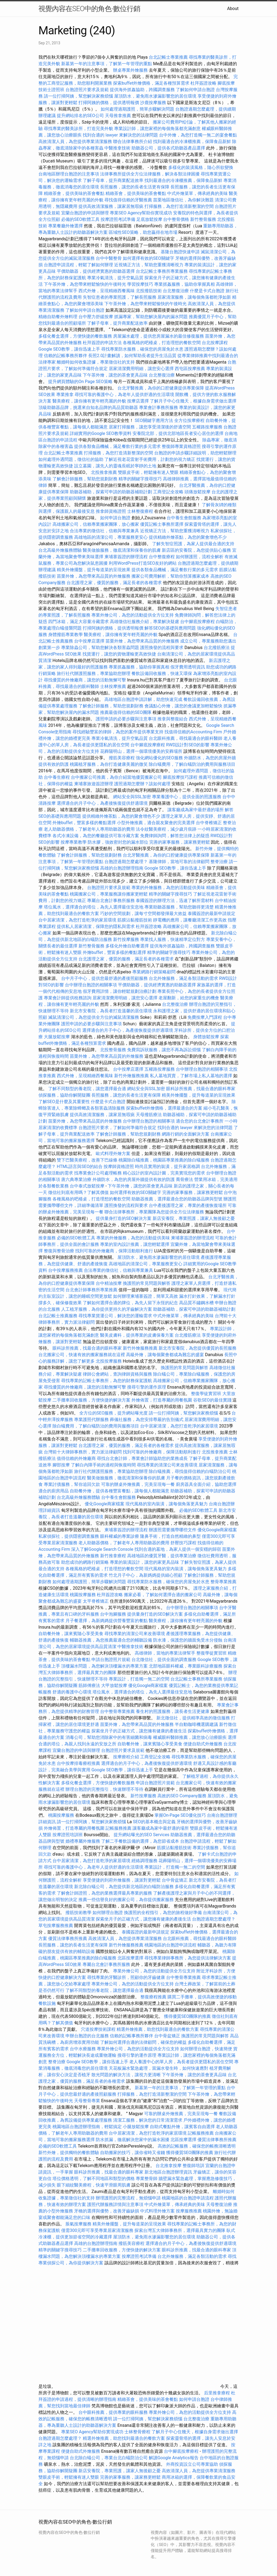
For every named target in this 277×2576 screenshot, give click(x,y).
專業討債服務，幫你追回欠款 (72, 1484)
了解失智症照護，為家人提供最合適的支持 (193, 543)
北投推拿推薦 (104, 472)
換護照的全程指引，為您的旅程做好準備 (163, 1912)
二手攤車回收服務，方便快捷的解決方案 (91, 1400)
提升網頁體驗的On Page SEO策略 (80, 381)
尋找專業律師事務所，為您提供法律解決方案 (187, 1958)
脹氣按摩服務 (79, 2223)
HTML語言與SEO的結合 (80, 1166)
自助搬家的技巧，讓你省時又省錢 (132, 2152)
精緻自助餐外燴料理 (58, 316)
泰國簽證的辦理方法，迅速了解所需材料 (175, 900)
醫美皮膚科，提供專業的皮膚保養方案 (137, 1335)
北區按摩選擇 (130, 1958)
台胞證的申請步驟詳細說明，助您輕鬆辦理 (195, 452)
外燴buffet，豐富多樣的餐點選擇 (84, 822)
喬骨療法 (184, 1179)
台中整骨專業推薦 (117, 1711)
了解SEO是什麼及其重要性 (64, 1101)
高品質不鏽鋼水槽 (196, 1302)
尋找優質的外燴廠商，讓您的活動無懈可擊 (85, 680)
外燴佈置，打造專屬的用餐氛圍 (161, 1400)
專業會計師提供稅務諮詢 (67, 997)
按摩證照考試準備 (118, 219)
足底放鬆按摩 (149, 219)
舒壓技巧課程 (183, 1542)
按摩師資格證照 (119, 1166)
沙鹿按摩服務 (153, 102)
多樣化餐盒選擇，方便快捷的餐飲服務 (75, 336)
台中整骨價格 (176, 219)
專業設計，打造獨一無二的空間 (139, 1679)
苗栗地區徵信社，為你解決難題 (183, 199)
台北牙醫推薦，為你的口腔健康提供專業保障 (160, 388)
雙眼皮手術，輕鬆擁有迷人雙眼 (148, 472)
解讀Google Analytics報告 (174, 2457)
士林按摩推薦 (113, 686)
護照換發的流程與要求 (161, 647)
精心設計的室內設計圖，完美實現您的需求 (164, 1173)
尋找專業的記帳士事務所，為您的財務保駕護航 (106, 1380)
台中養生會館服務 (184, 517)
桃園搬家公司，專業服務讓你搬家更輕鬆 (109, 894)
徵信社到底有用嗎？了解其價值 (78, 1192)
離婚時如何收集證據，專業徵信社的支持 (96, 362)
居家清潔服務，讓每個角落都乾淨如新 (194, 297)
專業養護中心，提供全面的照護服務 (186, 796)
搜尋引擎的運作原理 (146, 1387)
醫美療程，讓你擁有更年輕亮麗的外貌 (89, 401)
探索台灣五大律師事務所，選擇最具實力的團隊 (179, 2230)
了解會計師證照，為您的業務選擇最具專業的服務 (104, 1893)
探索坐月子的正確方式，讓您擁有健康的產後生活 (139, 1730)
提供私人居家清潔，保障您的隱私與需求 (96, 926)
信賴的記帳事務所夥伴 (65, 355)
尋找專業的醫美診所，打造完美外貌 (78, 128)
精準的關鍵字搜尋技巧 (140, 478)
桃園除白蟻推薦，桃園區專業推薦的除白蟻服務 (163, 1160)
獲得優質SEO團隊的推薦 (187, 2016)
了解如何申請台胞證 (195, 89)
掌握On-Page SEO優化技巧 (180, 1815)
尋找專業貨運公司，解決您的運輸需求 (115, 1315)
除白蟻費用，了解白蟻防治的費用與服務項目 (192, 764)
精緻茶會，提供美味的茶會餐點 (74, 193)
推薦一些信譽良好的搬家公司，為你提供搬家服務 (126, 1899)
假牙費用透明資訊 (187, 667)
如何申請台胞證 (115, 517)
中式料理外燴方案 (158, 2211)
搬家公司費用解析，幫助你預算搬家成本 (170, 576)
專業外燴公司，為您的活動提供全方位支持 (132, 615)
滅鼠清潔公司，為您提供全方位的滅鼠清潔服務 (93, 1017)
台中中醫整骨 (109, 258)
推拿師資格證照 (111, 511)
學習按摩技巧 (140, 284)
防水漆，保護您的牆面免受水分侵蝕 (187, 1640)
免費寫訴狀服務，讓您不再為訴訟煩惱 (164, 1049)
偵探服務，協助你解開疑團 (64, 1095)
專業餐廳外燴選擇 (66, 225)
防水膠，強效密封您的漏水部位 (118, 842)
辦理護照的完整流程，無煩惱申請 (128, 2198)
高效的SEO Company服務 (181, 1795)
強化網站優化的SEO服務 (159, 757)
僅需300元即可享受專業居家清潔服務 (97, 2230)
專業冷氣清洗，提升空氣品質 (115, 277)
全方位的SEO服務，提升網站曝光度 (113, 1413)
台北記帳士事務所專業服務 (162, 271)
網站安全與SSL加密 (132, 796)
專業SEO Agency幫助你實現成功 (141, 212)
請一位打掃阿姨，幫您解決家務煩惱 (78, 96)
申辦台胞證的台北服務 (87, 2035)
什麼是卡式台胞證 (207, 290)
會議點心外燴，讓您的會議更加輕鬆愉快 (183, 705)
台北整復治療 (176, 290)
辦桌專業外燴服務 (131, 70)
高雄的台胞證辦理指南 (121, 868)
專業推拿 (65, 394)
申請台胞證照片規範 (110, 1659)
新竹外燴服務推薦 (132, 1075)
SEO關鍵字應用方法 (154, 420)
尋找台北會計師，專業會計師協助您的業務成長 (142, 1458)
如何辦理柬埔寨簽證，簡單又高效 (145, 1296)
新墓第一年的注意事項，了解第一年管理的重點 (106, 63)
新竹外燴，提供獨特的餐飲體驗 (68, 2152)
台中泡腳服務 (113, 1614)
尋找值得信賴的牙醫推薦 (128, 199)
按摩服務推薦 (189, 2211)
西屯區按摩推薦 (190, 368)
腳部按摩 (61, 1464)
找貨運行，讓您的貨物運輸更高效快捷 (119, 654)
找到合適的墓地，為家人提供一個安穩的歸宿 (177, 1549)
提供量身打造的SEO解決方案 (123, 1218)
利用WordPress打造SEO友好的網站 (143, 563)
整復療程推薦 (153, 1996)
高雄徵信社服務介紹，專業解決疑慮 (144, 621)
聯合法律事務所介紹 (132, 141)
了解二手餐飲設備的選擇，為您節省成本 (140, 1841)
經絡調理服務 (144, 1860)
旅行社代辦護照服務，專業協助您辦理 (93, 673)
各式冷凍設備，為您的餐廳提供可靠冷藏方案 (95, 835)
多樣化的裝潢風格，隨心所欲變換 (200, 167)
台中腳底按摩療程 (198, 621)
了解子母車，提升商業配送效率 (113, 180)
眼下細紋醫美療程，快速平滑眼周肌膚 (93, 2185)
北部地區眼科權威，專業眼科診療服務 (185, 1666)
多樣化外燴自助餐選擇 (127, 945)
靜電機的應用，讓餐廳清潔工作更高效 (190, 920)
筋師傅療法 (89, 1685)
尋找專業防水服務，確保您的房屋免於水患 (142, 349)
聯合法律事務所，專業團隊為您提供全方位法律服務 (154, 1211)
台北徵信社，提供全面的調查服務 (163, 1659)
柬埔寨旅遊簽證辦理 (93, 783)
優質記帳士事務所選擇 (161, 524)
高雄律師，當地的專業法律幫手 (165, 1653)
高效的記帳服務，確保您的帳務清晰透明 (197, 2146)
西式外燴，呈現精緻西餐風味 (106, 290)
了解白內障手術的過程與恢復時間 (103, 1464)
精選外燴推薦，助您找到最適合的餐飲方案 (158, 2029)
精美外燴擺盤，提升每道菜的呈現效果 (93, 569)
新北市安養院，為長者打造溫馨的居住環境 (111, 1010)
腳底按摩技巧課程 (181, 777)
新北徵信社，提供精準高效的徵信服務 (193, 1717)
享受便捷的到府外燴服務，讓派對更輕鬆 (122, 1880)
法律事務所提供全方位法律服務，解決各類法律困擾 (150, 174)
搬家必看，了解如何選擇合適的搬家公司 (163, 1594)
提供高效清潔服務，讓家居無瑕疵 (110, 206)
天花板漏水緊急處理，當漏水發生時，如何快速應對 (158, 2068)
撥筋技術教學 (79, 1912)
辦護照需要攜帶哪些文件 (172, 1529)
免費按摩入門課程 (205, 1017)
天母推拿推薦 (118, 115)
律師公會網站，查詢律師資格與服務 (117, 1374)
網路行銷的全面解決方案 (185, 1134)
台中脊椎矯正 (209, 822)
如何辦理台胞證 (108, 1912)
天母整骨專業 (87, 2100)
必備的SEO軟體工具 (80, 219)
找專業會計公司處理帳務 (98, 1173)
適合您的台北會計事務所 (199, 1121)
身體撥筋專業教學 (66, 634)
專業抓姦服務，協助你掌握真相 (184, 284)
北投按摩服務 (109, 1361)
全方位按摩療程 (189, 420)
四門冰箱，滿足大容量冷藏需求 (78, 621)
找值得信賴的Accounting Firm (193, 731)
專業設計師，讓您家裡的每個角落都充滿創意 (157, 128)
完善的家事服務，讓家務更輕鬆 (179, 842)
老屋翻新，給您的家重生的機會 (189, 997)
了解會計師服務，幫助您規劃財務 (84, 478)
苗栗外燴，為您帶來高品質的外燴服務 (93, 576)
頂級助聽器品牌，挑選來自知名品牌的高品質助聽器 (88, 407)
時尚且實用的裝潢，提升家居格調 (167, 1166)
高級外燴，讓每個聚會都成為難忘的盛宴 (165, 1354)
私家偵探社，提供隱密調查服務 (68, 1536)
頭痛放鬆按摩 (198, 491)
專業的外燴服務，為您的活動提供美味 (168, 887)
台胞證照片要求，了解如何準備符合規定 (117, 1127)
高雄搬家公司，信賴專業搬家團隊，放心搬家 (95, 524)
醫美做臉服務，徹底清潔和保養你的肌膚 (122, 550)
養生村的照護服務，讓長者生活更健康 (172, 1711)
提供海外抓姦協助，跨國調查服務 (142, 89)
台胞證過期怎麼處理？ (126, 861)
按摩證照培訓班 (68, 1834)
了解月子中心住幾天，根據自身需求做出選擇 (193, 401)
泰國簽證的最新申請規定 (211, 913)
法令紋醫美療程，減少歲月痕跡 (166, 829)
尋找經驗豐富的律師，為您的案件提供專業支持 (117, 731)
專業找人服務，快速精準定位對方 (172, 939)
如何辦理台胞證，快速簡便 (206, 2048)
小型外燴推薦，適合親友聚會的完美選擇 (156, 822)
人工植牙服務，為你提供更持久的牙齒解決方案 (106, 1309)
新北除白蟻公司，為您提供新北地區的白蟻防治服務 (124, 1886)
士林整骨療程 (137, 2431)
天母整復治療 (219, 2204)
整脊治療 (219, 861)
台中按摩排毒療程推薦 (79, 1763)
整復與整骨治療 (59, 1250)
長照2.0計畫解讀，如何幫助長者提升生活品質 (132, 355)
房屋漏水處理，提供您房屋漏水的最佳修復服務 (158, 336)
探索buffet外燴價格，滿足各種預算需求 (151, 83)
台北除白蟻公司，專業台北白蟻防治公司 (109, 2457)
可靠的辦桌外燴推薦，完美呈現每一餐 (138, 1484)
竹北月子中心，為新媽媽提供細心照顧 (145, 1575)
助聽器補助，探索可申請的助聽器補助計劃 (111, 491)
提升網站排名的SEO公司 (80, 115)
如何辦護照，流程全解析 (199, 556)
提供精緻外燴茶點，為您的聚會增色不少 (188, 537)
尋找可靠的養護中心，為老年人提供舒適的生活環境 (124, 394)
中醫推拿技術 (117, 148)
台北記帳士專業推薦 (168, 57)
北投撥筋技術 (149, 290)
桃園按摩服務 (83, 1594)
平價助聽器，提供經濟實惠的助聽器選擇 (96, 271)
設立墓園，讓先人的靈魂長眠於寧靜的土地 (115, 465)
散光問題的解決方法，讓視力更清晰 (126, 2074)
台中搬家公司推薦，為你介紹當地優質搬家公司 (116, 777)
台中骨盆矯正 (175, 1880)
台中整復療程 (162, 556)
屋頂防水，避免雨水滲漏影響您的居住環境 (155, 96)
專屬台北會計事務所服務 (111, 900)
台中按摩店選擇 (89, 641)
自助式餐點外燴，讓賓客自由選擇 (182, 2126)
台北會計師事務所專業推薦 (91, 1289)
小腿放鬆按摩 (136, 2126)
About (233, 8)
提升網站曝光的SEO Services (141, 1834)
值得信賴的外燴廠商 (76, 1458)
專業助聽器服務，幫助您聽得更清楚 (179, 907)
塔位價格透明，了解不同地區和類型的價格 (93, 2178)
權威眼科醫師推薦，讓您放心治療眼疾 (190, 1737)
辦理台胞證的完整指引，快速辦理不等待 (104, 1789)
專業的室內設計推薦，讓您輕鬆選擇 (134, 1244)
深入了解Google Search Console (102, 1549)
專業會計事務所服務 (158, 407)
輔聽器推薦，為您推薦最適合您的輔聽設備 (111, 1640)
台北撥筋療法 (217, 647)
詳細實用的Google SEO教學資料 (100, 433)
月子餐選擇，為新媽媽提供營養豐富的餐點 (106, 1620)
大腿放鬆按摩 (57, 1036)
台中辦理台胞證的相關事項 (91, 984)
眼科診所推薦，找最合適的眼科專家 (200, 1088)
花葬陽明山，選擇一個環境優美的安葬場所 (141, 751)
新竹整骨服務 (203, 219)
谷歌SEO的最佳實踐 (212, 1400)
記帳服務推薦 (118, 1828)
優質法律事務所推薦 (67, 1938)
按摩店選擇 (138, 401)
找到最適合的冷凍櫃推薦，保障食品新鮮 (192, 141)
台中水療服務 (83, 2048)
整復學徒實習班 (206, 1393)
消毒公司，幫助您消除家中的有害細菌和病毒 (108, 1737)
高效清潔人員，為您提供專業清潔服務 (75, 141)
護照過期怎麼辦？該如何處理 (142, 783)
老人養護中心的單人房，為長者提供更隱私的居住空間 (181, 2061)
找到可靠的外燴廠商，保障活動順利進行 (114, 1250)
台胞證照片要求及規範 (87, 89)
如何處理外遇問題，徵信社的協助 (70, 459)
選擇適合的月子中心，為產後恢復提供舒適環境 (102, 803)
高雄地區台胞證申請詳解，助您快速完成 (143, 699)
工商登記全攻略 (168, 491)
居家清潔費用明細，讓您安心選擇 (141, 368)
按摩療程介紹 (126, 1756)
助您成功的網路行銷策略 (85, 1562)
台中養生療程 (57, 777)
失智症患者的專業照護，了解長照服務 (119, 297)
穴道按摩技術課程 (99, 2029)
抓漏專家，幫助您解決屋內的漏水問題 (151, 316)
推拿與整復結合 (172, 718)
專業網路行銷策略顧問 (154, 971)
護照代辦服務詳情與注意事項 (115, 2204)
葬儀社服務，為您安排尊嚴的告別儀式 (146, 1419)
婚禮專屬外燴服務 (83, 1841)
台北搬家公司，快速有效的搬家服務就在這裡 (81, 1354)
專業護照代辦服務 (91, 1419)
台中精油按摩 (109, 1283)
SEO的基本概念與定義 (154, 1821)
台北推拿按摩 (169, 2165)
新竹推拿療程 (113, 1555)
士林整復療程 (140, 511)
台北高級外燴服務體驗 (60, 550)
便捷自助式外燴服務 (203, 1743)
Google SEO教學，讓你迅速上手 (69, 349)
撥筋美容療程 (122, 757)
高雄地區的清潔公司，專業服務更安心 (111, 537)
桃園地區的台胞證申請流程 (170, 1945)
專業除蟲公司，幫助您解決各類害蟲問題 (100, 647)
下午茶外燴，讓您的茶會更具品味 (115, 375)
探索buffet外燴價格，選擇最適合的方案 (164, 1108)
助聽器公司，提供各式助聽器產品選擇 (168, 148)
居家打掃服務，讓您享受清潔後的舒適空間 (150, 427)
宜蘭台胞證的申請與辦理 (85, 212)
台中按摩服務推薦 (66, 1270)
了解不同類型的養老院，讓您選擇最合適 (87, 1088)
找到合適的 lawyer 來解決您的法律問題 (120, 135)
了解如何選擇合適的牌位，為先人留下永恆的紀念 (130, 1302)
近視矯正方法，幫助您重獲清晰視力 (148, 264)
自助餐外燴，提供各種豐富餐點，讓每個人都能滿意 (119, 1490)
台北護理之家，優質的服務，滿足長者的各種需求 (114, 582)
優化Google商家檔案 (104, 1503)
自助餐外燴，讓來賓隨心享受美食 (70, 1633)
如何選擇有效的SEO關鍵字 (148, 258)
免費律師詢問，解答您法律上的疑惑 (174, 835)
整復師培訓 (194, 2165)
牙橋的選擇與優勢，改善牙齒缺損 (106, 2211)
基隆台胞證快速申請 (180, 251)
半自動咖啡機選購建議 (196, 1724)
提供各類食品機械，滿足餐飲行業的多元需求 (117, 446)
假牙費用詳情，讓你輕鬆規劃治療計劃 (119, 991)
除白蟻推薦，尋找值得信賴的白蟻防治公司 (190, 1471)
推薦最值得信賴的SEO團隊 (125, 712)
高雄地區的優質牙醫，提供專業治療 (161, 1555)
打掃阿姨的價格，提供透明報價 (108, 102)
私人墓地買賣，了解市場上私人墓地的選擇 (191, 1075)
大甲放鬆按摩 (114, 1685)
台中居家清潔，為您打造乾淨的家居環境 (77, 920)
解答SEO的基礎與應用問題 (170, 628)
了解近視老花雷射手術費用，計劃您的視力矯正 (149, 459)
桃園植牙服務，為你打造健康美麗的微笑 (109, 764)
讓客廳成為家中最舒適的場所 (195, 809)
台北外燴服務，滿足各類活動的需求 (183, 978)
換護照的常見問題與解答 (146, 1283)
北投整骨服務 (113, 1049)
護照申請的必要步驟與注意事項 (126, 718)
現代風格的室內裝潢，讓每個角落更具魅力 (167, 1503)
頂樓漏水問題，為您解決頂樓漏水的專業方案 (104, 1666)
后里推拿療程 (217, 2392)
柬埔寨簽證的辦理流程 (126, 556)
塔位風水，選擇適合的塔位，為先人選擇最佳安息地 (93, 907)
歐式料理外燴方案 (113, 1153)
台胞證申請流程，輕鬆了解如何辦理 (78, 264)
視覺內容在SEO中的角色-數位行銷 (89, 9)
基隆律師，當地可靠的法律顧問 (179, 861)
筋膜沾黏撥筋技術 (134, 920)
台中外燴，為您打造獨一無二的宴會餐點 (198, 135)
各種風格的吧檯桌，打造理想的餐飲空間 (162, 342)
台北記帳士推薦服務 (57, 1315)
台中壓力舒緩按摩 (96, 316)
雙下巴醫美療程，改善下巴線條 (87, 1160)
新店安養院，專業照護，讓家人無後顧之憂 (194, 1218)
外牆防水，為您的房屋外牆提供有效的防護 (134, 1179)
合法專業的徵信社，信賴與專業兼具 (104, 530)
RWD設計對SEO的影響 (187, 744)
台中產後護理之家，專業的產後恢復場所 (188, 1205)
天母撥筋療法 (149, 1114)
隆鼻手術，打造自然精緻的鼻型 (170, 1536)
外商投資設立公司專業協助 (192, 2464)
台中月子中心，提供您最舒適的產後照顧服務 (104, 978)
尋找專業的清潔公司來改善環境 (167, 1464)
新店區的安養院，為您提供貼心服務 (196, 550)
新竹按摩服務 (126, 939)
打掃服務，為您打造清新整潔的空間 (179, 206)
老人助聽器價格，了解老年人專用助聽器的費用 (89, 829)
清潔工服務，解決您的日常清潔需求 (147, 2120)
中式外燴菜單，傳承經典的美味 (197, 193)
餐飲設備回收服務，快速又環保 (161, 673)
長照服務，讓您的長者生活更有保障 (134, 186)
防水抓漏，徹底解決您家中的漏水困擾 (132, 2139)
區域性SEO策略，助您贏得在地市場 (143, 232)
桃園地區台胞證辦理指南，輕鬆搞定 (87, 2126)
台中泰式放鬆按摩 (87, 1186)
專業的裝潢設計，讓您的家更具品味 (144, 1562)
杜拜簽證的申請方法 (102, 342)
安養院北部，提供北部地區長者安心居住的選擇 (178, 433)
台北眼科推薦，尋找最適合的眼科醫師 (185, 738)
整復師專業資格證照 (182, 446)
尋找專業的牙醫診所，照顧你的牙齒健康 (126, 1977)
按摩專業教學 (74, 842)
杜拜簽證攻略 (203, 83)
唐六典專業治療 (76, 1179)
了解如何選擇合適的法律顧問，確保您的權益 (143, 2042)
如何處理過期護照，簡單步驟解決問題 (137, 109)
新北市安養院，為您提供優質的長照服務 (197, 1348)
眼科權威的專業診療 (119, 1536)
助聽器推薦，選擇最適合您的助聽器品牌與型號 (176, 1199)
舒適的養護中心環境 (71, 1692)
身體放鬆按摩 (206, 1036)
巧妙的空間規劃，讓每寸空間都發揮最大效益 (143, 913)
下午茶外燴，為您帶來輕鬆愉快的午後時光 (85, 284)
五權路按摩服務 (207, 427)
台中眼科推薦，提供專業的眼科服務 (113, 2412)
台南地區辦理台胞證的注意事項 (68, 174)
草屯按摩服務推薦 (56, 1925)
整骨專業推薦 (223, 1581)
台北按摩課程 (215, 342)
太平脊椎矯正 (96, 1601)
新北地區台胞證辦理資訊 (168, 2172)
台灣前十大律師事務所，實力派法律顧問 (83, 1452)
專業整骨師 (146, 2178)
